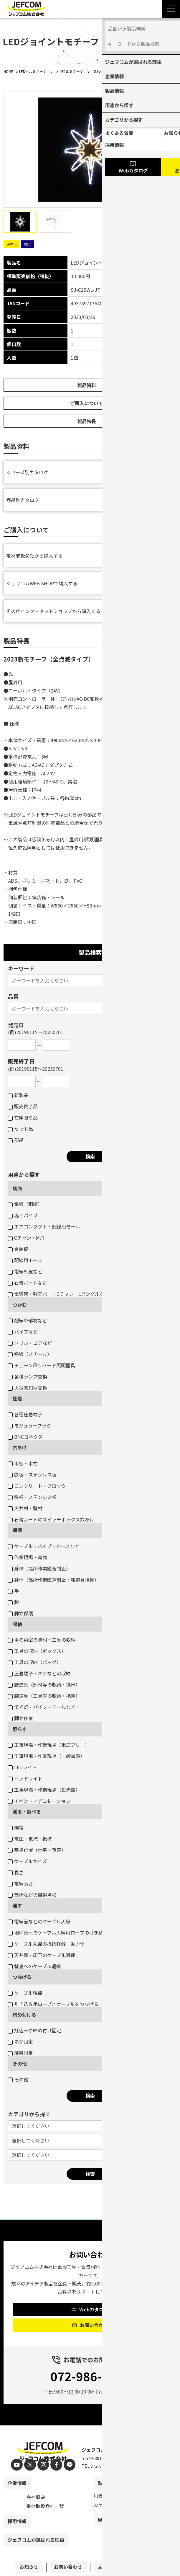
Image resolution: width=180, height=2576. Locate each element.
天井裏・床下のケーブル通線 (41, 1955)
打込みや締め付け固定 (34, 2030)
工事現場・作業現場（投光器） (44, 1790)
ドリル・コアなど (30, 1343)
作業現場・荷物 (27, 1557)
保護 (17, 1530)
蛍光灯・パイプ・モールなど (41, 1707)
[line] (67, 2465)
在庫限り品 (23, 1117)
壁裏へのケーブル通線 (34, 1966)
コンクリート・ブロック (37, 1486)
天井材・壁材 (25, 1508)
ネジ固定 (20, 2041)
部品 (16, 1140)
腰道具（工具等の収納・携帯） (44, 1696)
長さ (16, 1872)
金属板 (18, 1249)
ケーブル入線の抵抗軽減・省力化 (46, 1944)
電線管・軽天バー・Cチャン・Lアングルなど (58, 1294)
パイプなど (23, 1332)
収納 (17, 1623)
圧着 (17, 1398)
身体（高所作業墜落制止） (39, 1568)
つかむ (20, 1304)
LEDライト (22, 1767)
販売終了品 (23, 1106)
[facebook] (55, 2465)
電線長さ (20, 1883)
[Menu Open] (171, 9)
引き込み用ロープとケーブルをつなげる (53, 2004)
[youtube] (19, 2465)
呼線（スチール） (30, 1354)
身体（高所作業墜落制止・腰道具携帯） (53, 1580)
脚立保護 (20, 1613)
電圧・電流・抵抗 (30, 1839)
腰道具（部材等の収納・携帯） (44, 1684)
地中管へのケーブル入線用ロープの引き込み (58, 1932)
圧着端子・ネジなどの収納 (39, 1673)
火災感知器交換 (27, 1388)
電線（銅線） (25, 1204)
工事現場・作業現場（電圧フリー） (49, 1745)
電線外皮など (25, 1271)
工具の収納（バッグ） (34, 1662)
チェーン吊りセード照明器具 (41, 1365)
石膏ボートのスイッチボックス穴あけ (51, 1519)
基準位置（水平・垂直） (37, 1850)
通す (17, 1905)
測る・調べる (27, 1811)
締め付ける (24, 2014)
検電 (16, 1827)
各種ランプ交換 (27, 1376)
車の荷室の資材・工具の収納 (41, 1640)
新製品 (18, 1095)
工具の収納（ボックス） (37, 1651)
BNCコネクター (27, 1437)
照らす (20, 1729)
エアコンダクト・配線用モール (44, 1226)
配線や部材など (27, 1320)
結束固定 (20, 2053)
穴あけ (20, 1447)
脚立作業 (20, 1718)
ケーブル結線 (25, 1993)
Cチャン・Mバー (28, 1238)
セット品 (20, 1129)
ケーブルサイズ (27, 1861)
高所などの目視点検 (32, 1895)
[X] (31, 2465)
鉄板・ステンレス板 (32, 1474)
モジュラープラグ (29, 1425)
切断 (17, 1188)
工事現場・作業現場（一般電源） (46, 1756)
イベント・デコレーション (39, 1801)
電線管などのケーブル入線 (39, 1921)
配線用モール (25, 1260)
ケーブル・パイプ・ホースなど (44, 1546)
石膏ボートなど (27, 1282)
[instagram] (43, 2465)
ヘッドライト (25, 1778)
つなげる (22, 1976)
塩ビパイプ (23, 1215)
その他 (20, 2063)
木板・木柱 (23, 1463)
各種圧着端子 (25, 1414)
